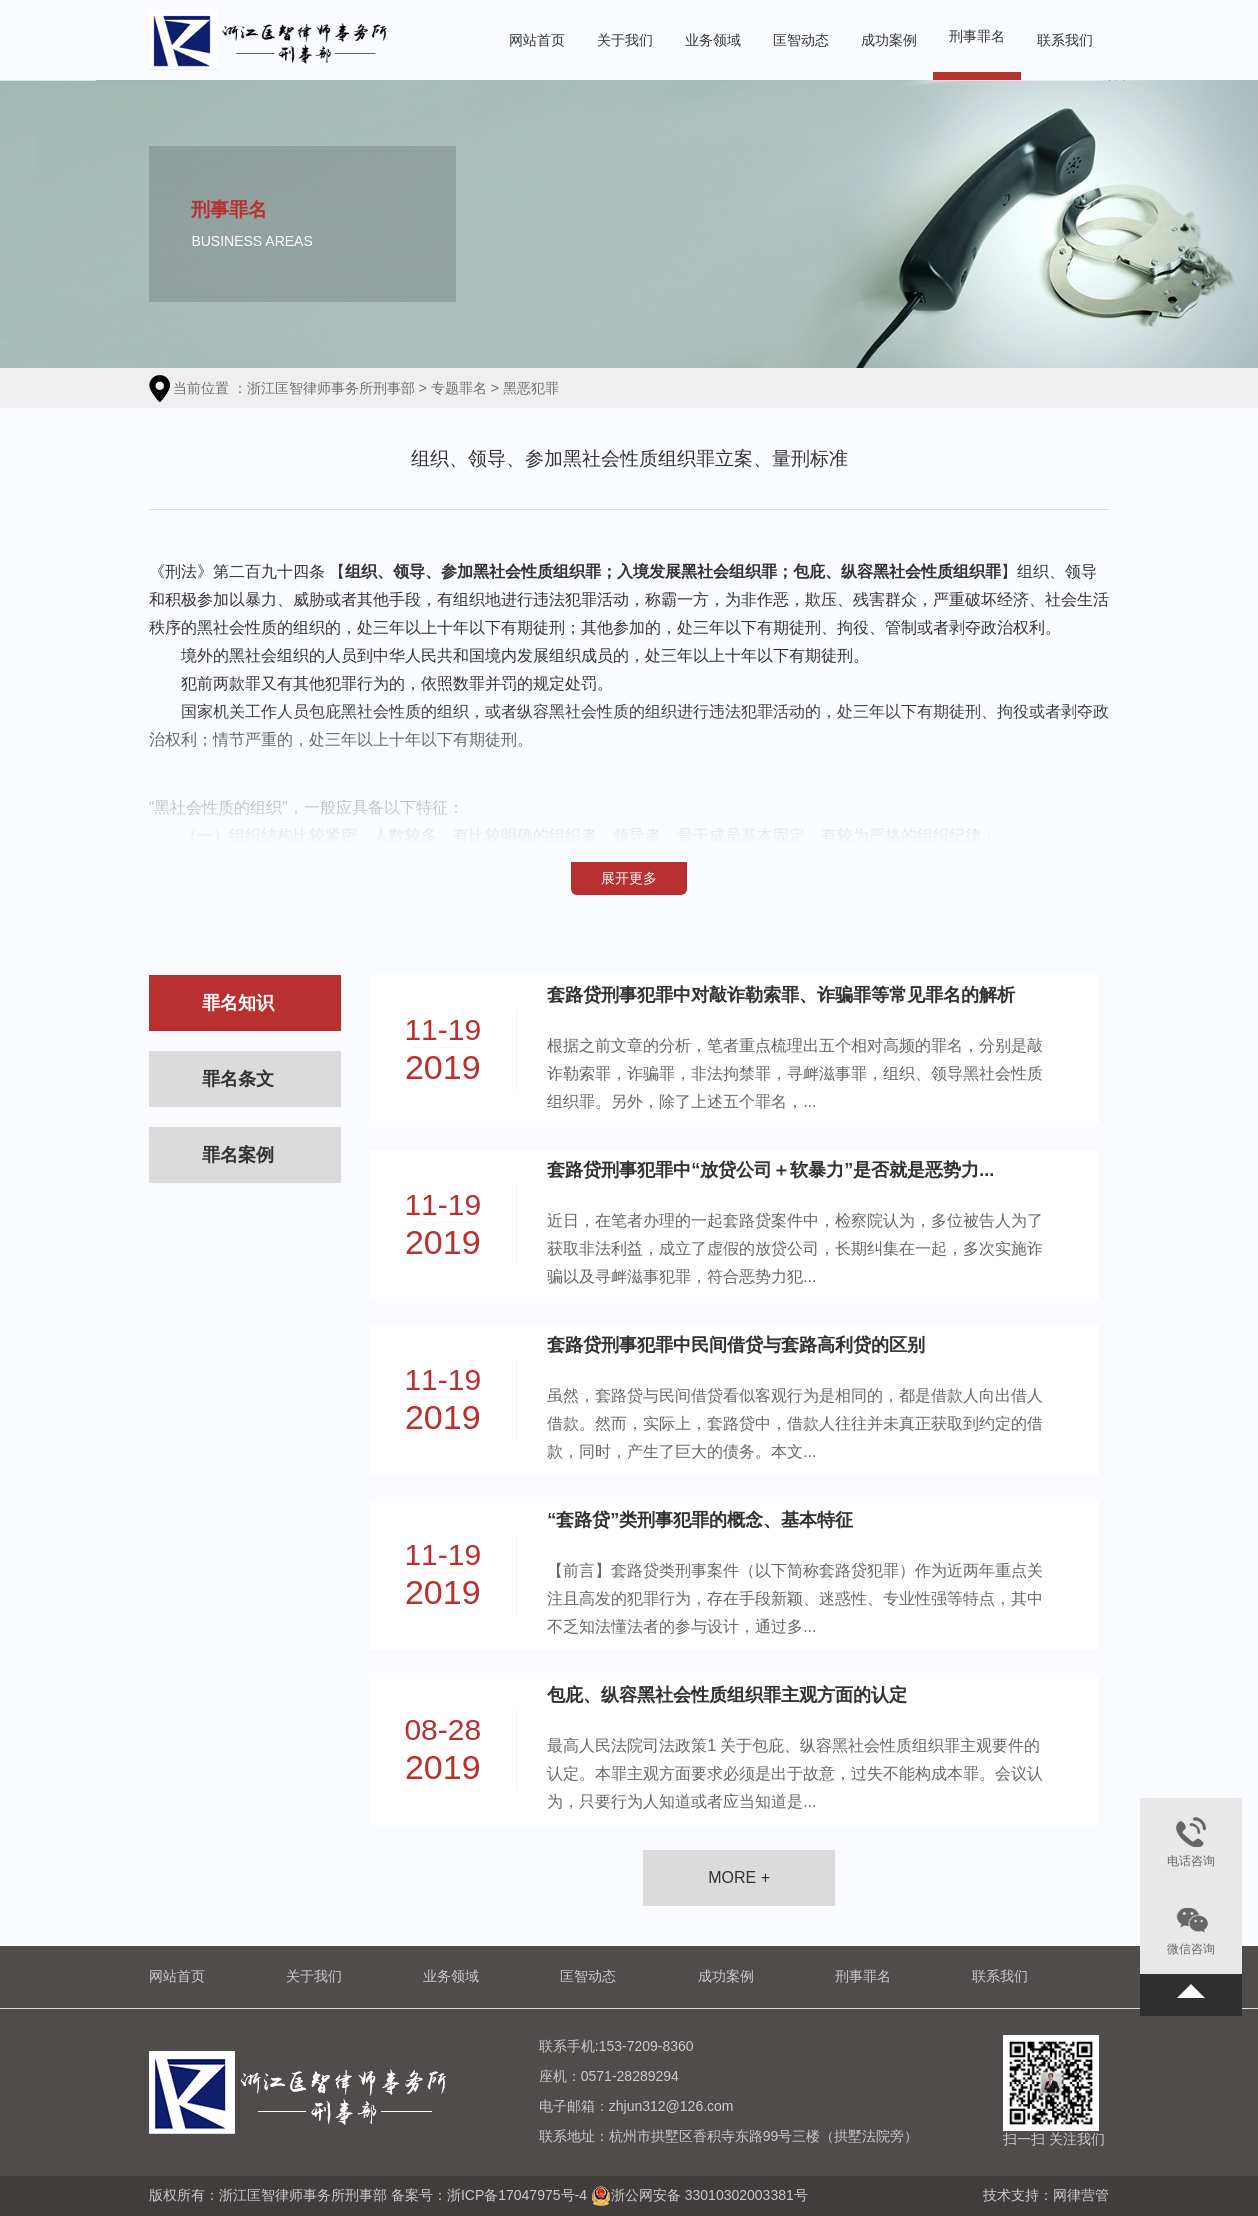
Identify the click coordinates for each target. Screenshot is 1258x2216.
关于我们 (625, 40)
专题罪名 (459, 388)
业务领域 (713, 40)
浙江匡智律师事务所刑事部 (331, 388)
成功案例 (889, 40)
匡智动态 (801, 40)
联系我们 (1065, 40)
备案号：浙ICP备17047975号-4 (489, 2194)
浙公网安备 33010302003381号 (709, 2194)
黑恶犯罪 (531, 388)
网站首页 (537, 40)
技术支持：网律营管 (1046, 2195)
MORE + (739, 1877)
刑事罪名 (977, 36)
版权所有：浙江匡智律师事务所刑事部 (270, 2194)
